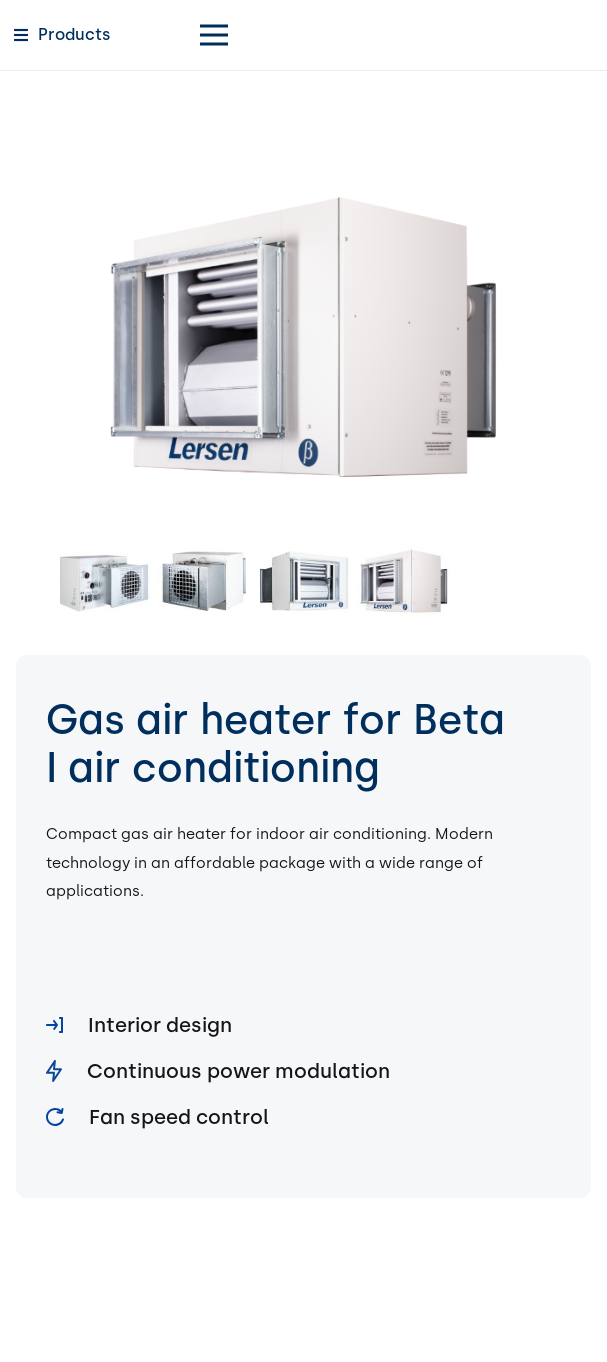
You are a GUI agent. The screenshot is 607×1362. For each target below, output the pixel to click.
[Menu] (389, 35)
